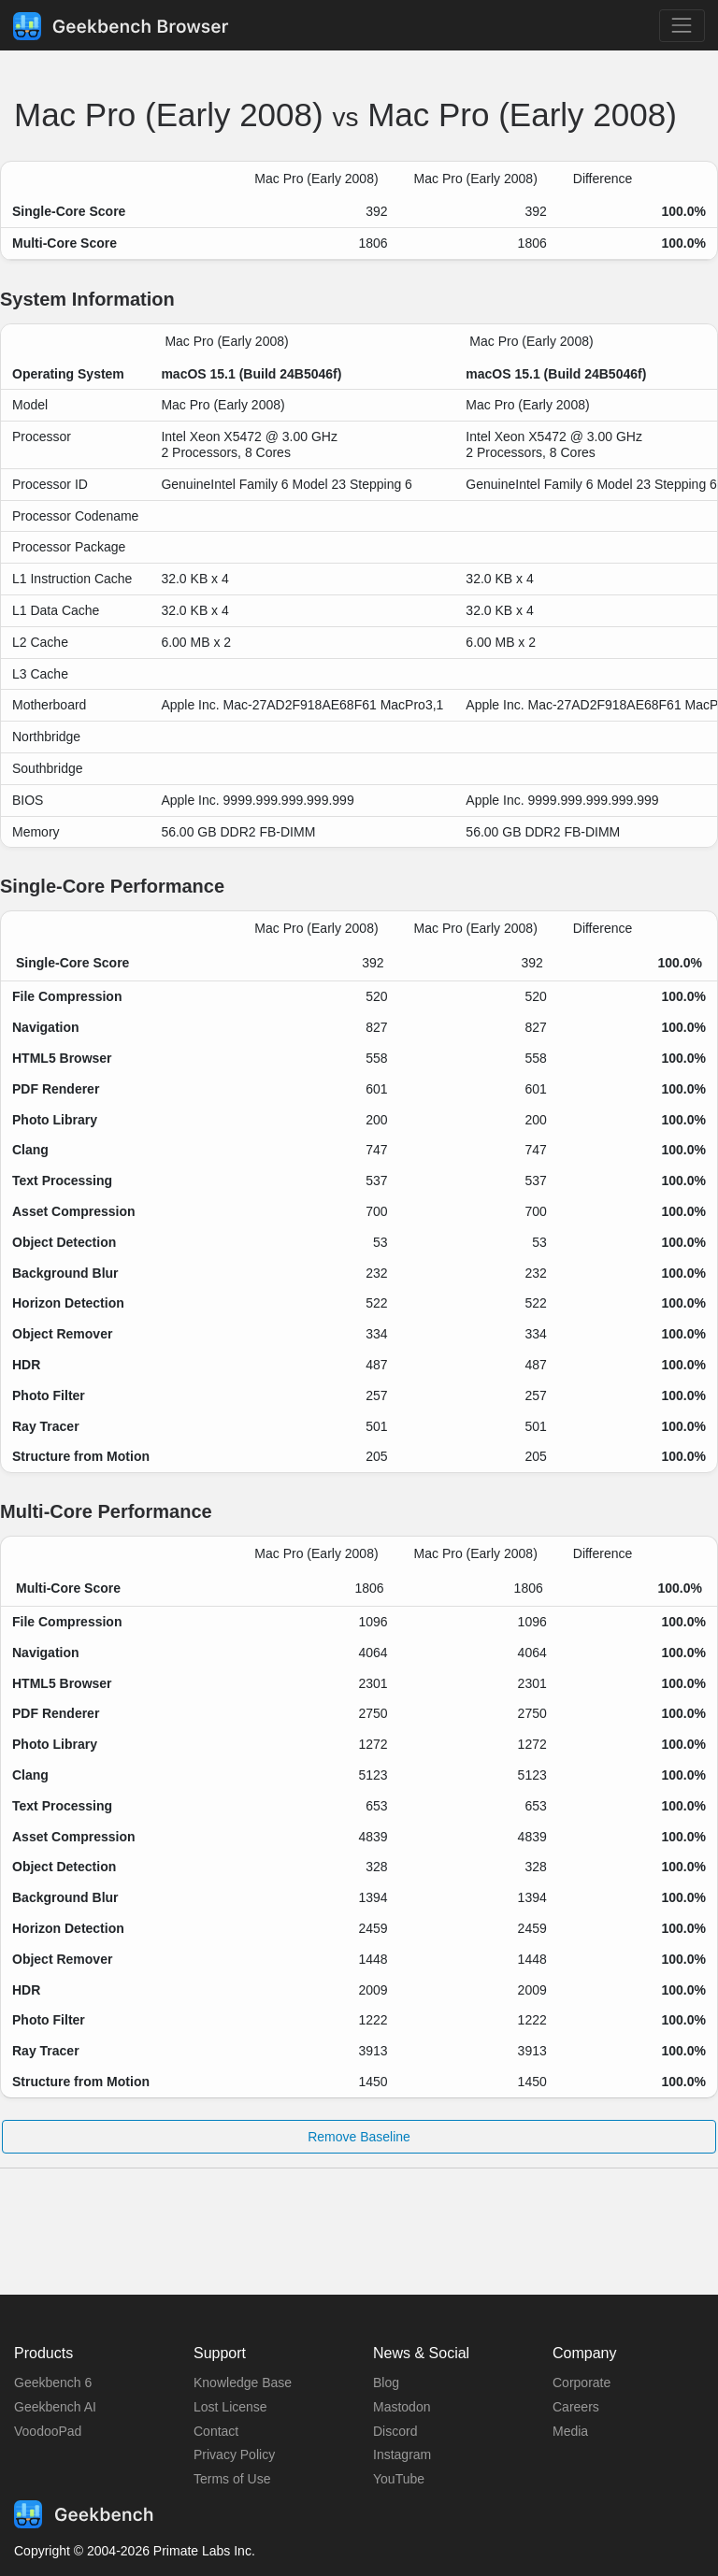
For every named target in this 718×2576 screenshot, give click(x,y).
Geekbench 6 (53, 2382)
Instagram (402, 2454)
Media (570, 2431)
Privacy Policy (234, 2454)
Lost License (230, 2406)
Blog (386, 2382)
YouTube (398, 2478)
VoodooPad (47, 2431)
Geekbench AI (55, 2406)
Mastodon (401, 2406)
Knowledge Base (243, 2382)
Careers (576, 2406)
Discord (395, 2431)
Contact (216, 2431)
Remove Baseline (359, 2136)
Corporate (581, 2382)
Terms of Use (232, 2478)
